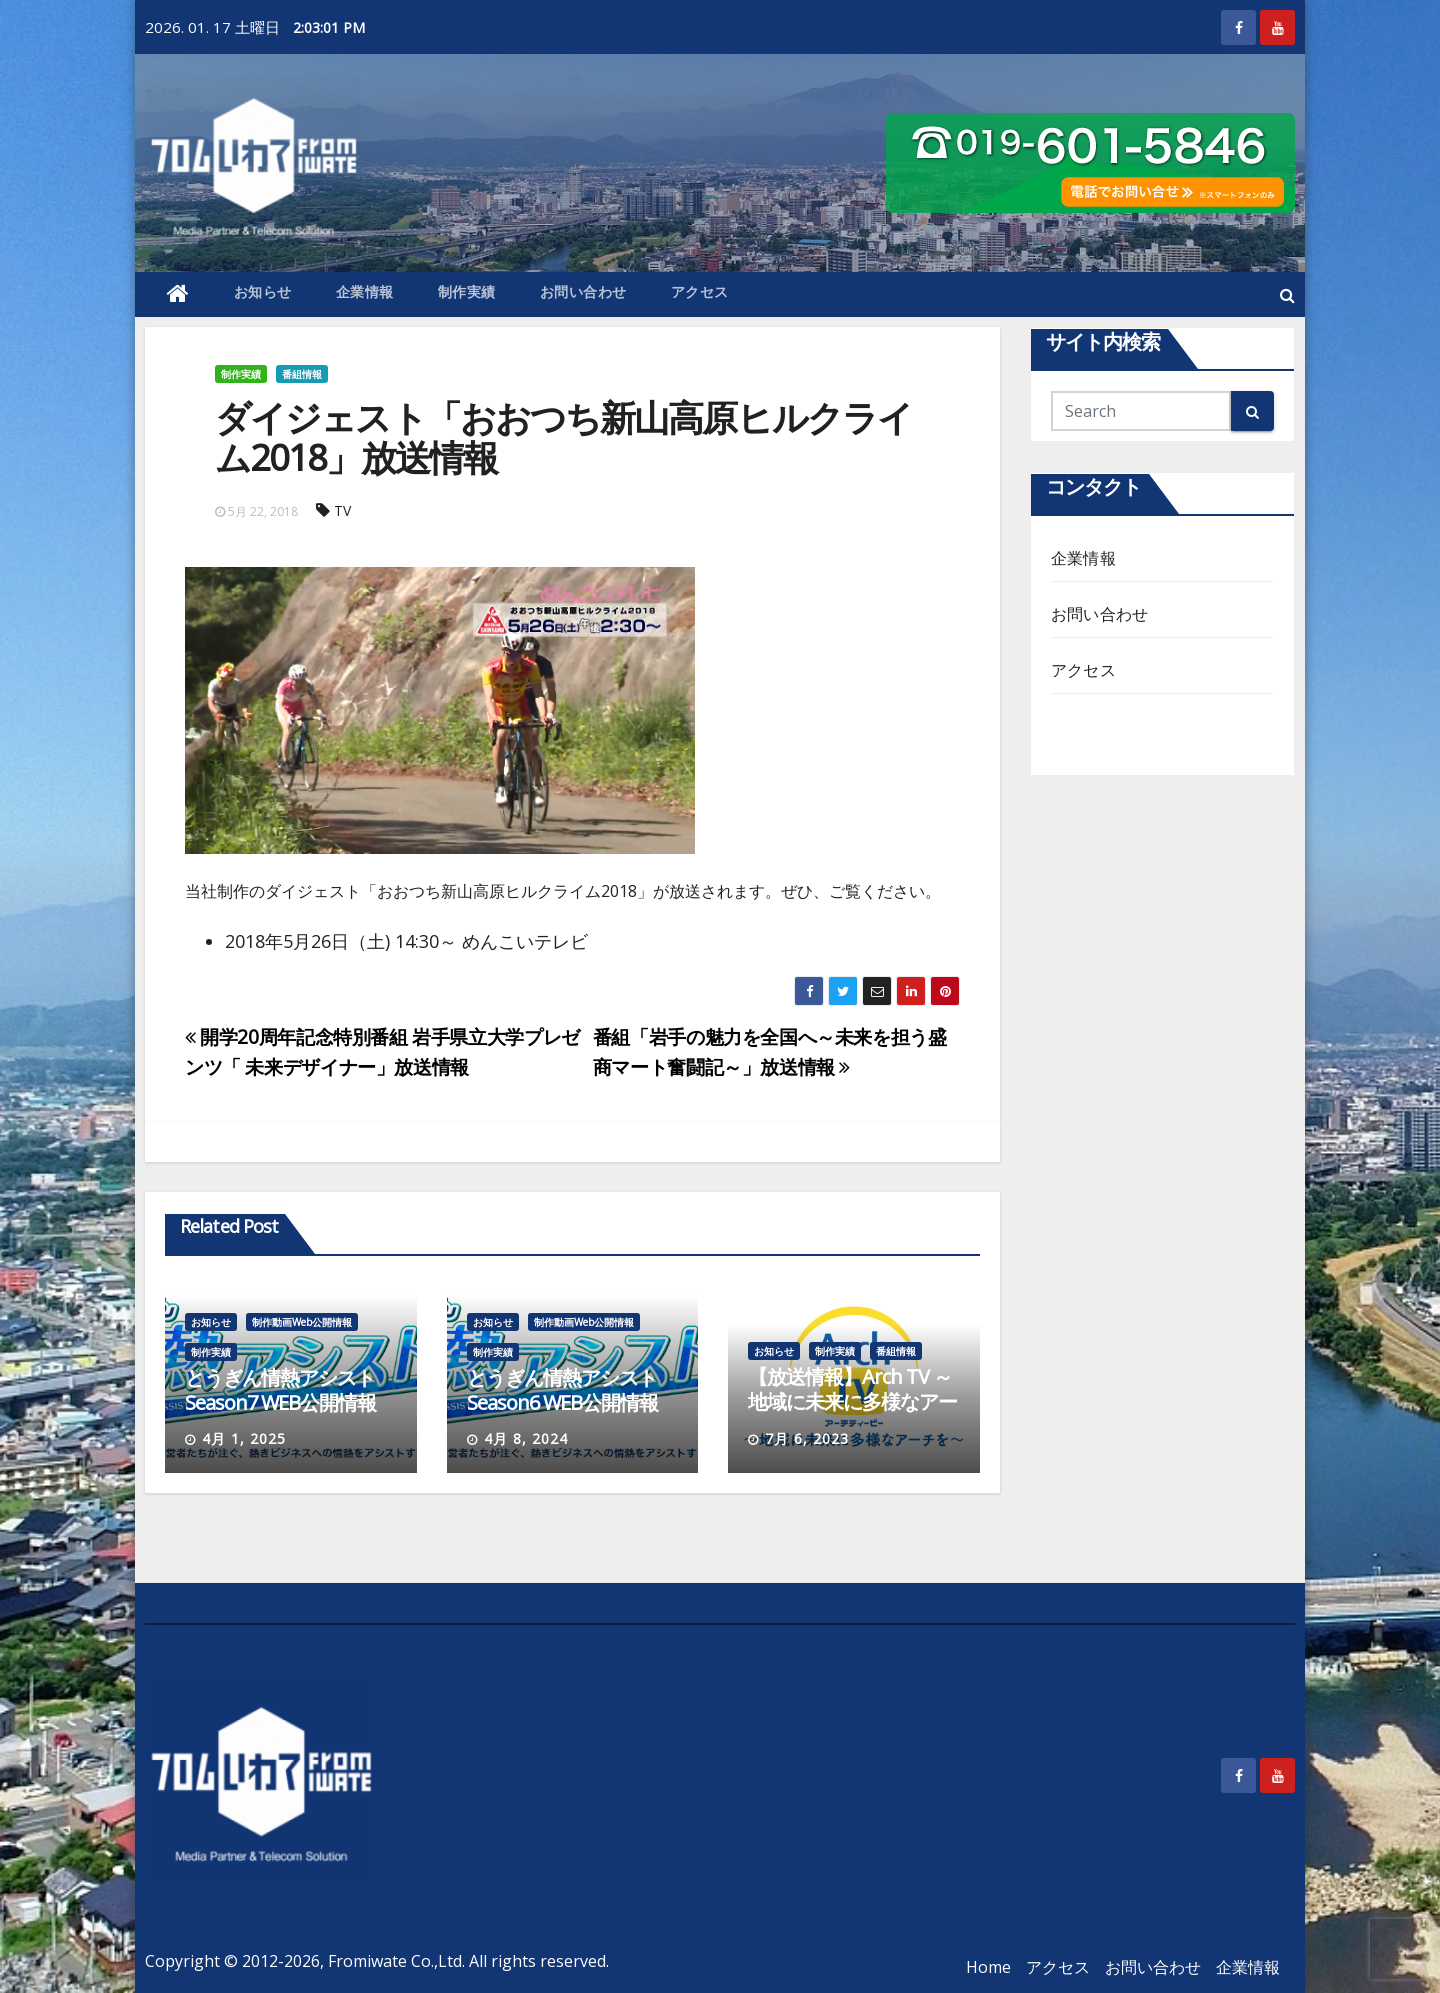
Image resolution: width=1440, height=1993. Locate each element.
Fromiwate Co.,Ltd (395, 1961)
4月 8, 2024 (526, 1438)
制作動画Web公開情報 (302, 1322)
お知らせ (263, 291)
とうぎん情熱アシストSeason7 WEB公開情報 (280, 1390)
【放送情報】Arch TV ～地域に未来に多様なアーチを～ (852, 1401)
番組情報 (302, 374)
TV (342, 510)
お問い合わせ (583, 291)
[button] (1287, 295)
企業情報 (365, 291)
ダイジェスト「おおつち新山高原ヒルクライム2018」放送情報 (563, 437)
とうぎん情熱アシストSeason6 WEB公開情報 (562, 1390)
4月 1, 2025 (244, 1438)
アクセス (700, 291)
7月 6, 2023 (807, 1438)
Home (988, 1967)
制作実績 (467, 291)
